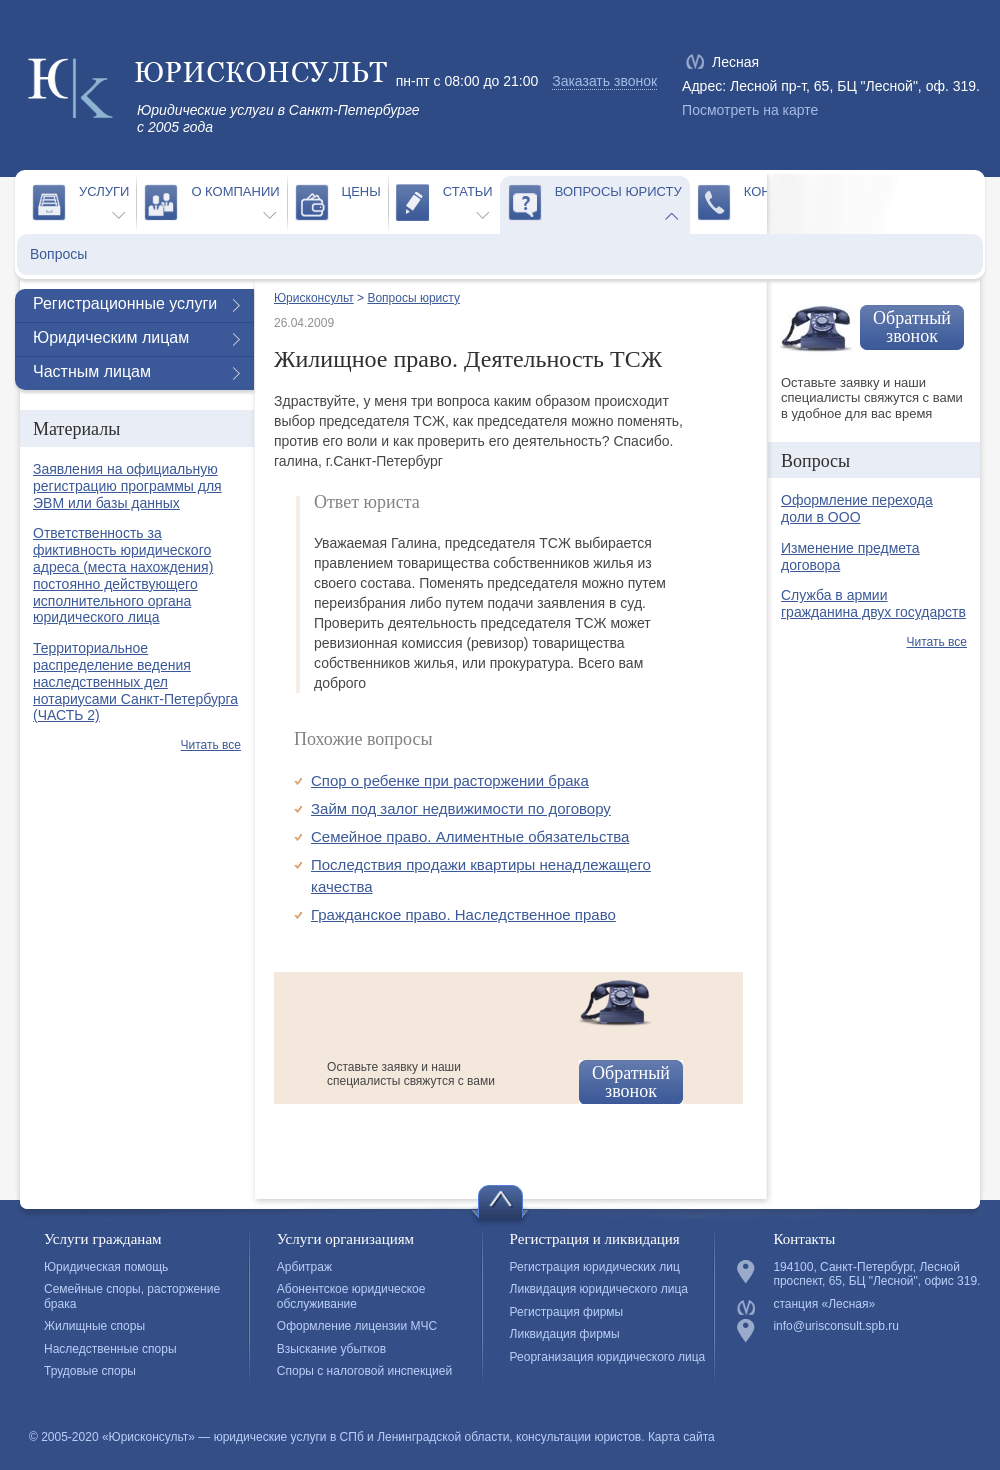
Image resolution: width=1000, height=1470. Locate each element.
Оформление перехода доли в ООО (857, 508)
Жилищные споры (94, 1326)
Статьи (468, 191)
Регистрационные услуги (125, 303)
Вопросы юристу (618, 191)
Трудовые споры (90, 1371)
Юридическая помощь (106, 1267)
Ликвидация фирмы (565, 1334)
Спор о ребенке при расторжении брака (450, 780)
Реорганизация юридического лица (608, 1357)
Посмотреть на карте (750, 110)
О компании (235, 191)
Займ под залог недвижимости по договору (461, 808)
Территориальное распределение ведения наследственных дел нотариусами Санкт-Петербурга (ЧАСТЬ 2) (135, 681)
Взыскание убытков (331, 1349)
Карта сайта (681, 1437)
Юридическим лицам (111, 337)
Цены (361, 191)
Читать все (211, 745)
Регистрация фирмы (567, 1312)
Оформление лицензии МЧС (357, 1326)
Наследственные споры (110, 1349)
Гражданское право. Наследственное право (463, 914)
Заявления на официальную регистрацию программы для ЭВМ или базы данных (127, 486)
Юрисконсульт (314, 298)
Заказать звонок (604, 81)
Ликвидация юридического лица (599, 1289)
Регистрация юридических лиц (595, 1267)
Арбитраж (304, 1267)
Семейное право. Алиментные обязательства (470, 836)
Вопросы (58, 254)
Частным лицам (92, 371)
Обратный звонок (631, 1082)
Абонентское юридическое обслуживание (351, 1296)
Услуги (104, 191)
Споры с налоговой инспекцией (364, 1371)
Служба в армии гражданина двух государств (873, 603)
